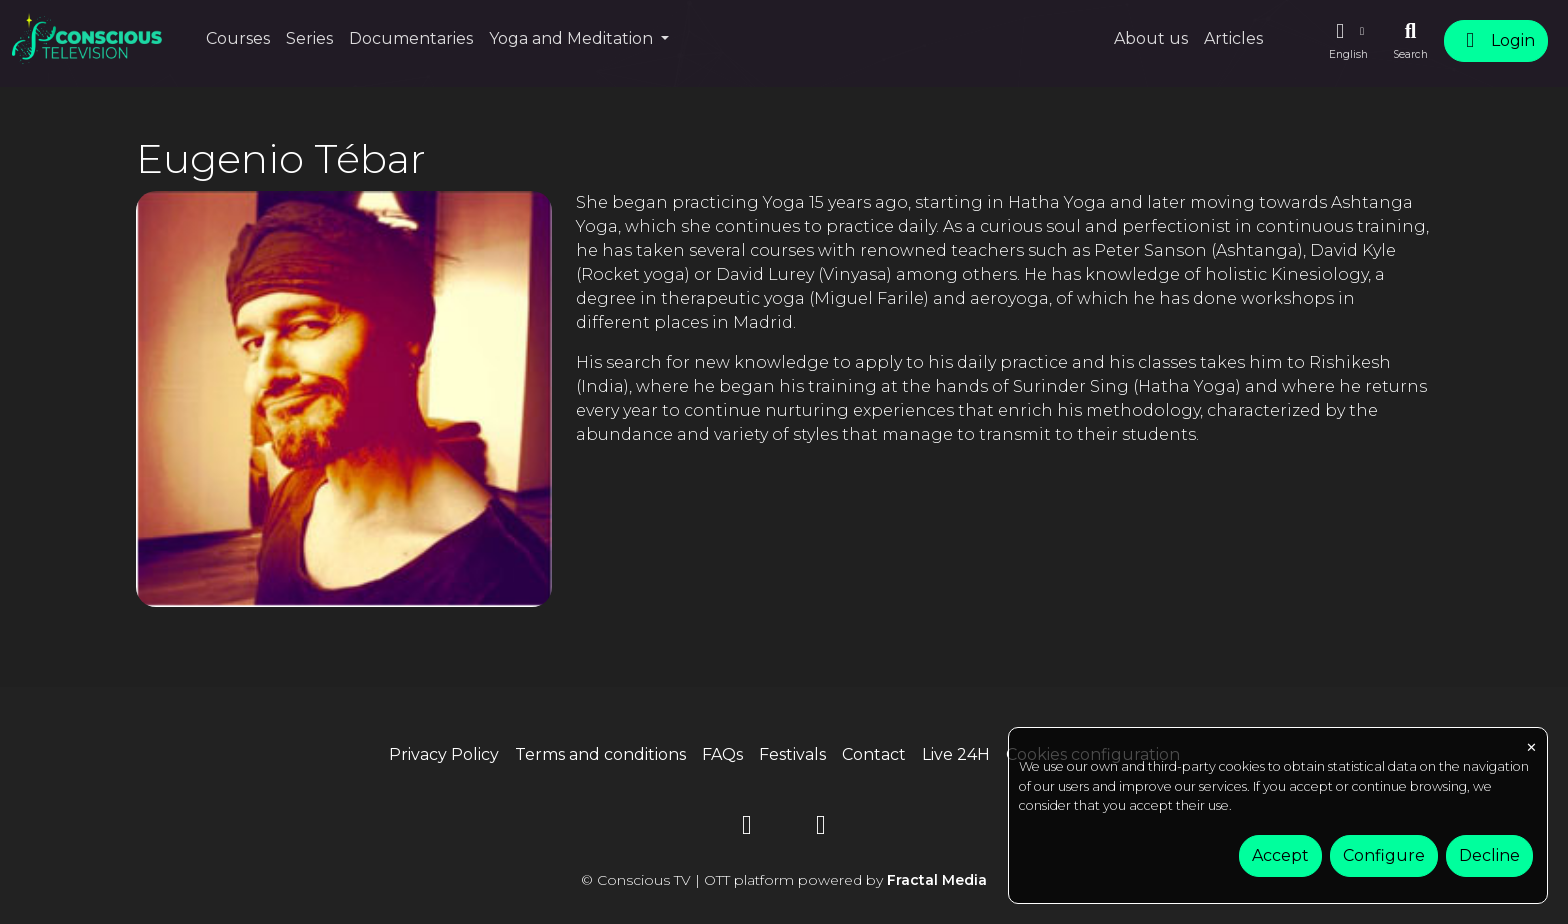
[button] (1348, 41)
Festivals (792, 754)
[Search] (1410, 41)
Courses (238, 38)
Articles (1233, 38)
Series (309, 38)
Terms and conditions (600, 754)
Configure (1384, 855)
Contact (874, 754)
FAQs (722, 754)
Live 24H (956, 754)
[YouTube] (747, 828)
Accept (1280, 855)
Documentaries (411, 38)
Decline (1489, 855)
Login (1496, 40)
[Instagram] (821, 828)
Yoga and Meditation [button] (573, 38)
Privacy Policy (444, 754)
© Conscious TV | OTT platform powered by (784, 880)
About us (1151, 38)
